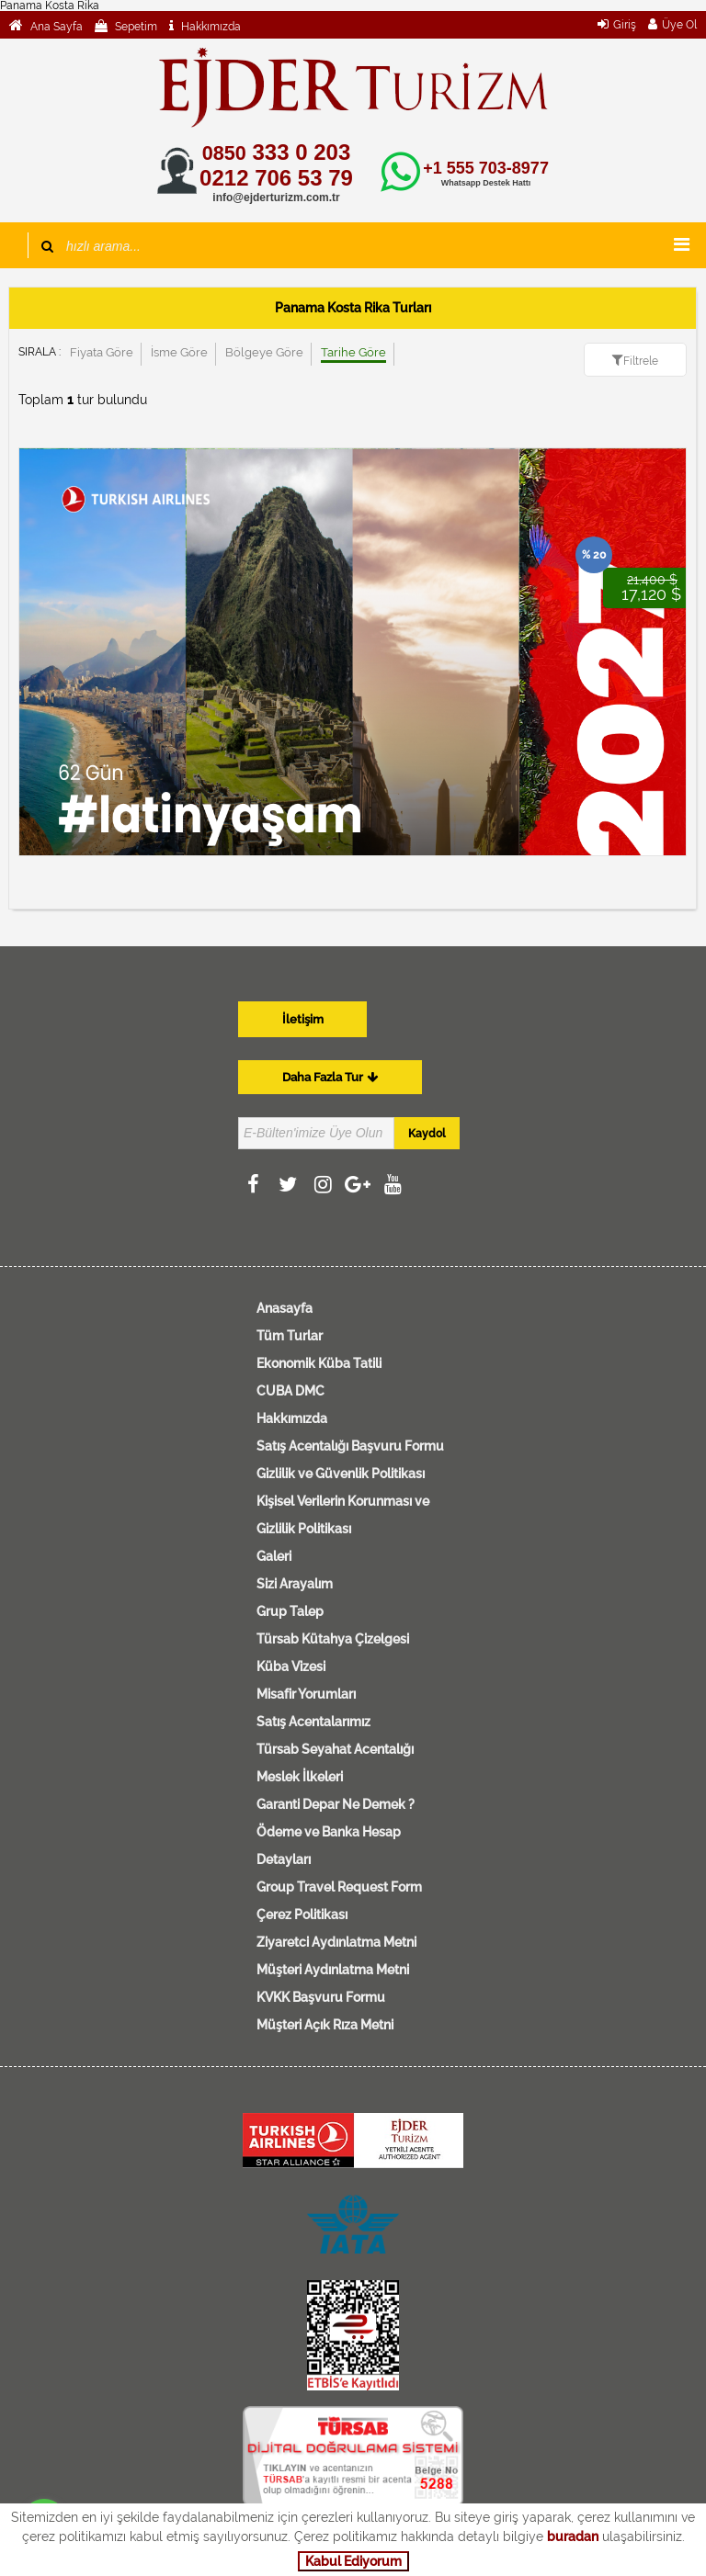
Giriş (624, 24)
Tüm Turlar (289, 1335)
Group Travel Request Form (339, 1887)
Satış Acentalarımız (313, 1721)
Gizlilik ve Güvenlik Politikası (340, 1473)
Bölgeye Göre (264, 352)
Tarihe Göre (353, 352)
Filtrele (640, 361)
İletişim (303, 1019)
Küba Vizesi (290, 1666)
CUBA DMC (290, 1391)
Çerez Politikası (301, 1914)
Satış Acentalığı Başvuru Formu (350, 1446)
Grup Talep (290, 1611)
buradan (572, 2536)
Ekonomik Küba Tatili (318, 1363)
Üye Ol (679, 24)
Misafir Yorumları (306, 1694)
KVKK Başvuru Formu (320, 1997)
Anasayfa (284, 1308)
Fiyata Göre (101, 352)
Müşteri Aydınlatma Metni (332, 1969)
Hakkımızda (209, 26)
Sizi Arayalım (294, 1583)
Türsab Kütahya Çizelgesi (332, 1639)
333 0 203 (276, 152)
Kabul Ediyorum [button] (353, 2561)
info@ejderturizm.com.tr (275, 197)
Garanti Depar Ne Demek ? (335, 1804)
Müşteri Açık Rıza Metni (324, 2024)
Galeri (273, 1556)
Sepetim (134, 26)
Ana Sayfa (55, 26)
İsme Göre (179, 352)
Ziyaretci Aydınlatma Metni (336, 1942)
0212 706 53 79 (276, 177)
